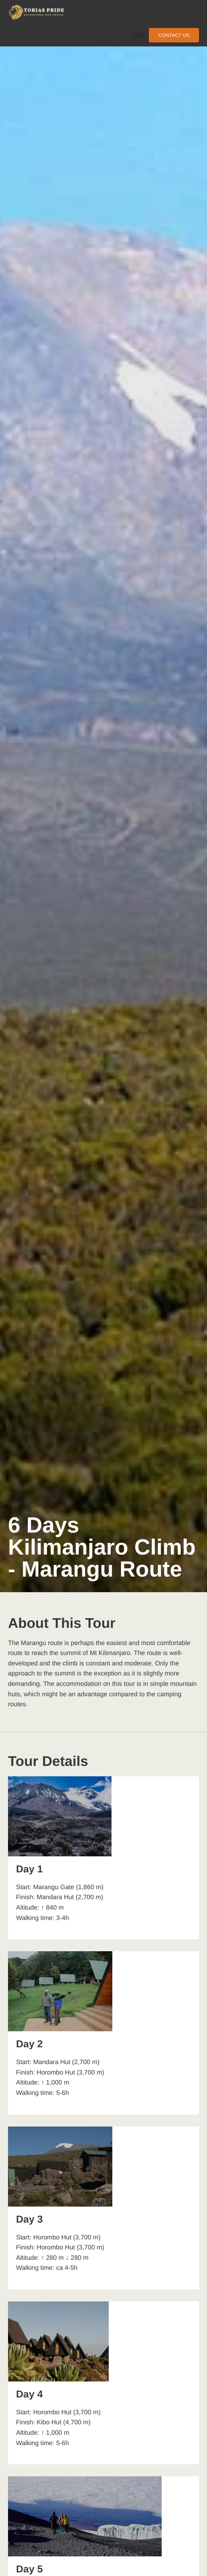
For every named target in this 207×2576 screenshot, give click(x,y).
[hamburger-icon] (139, 35)
